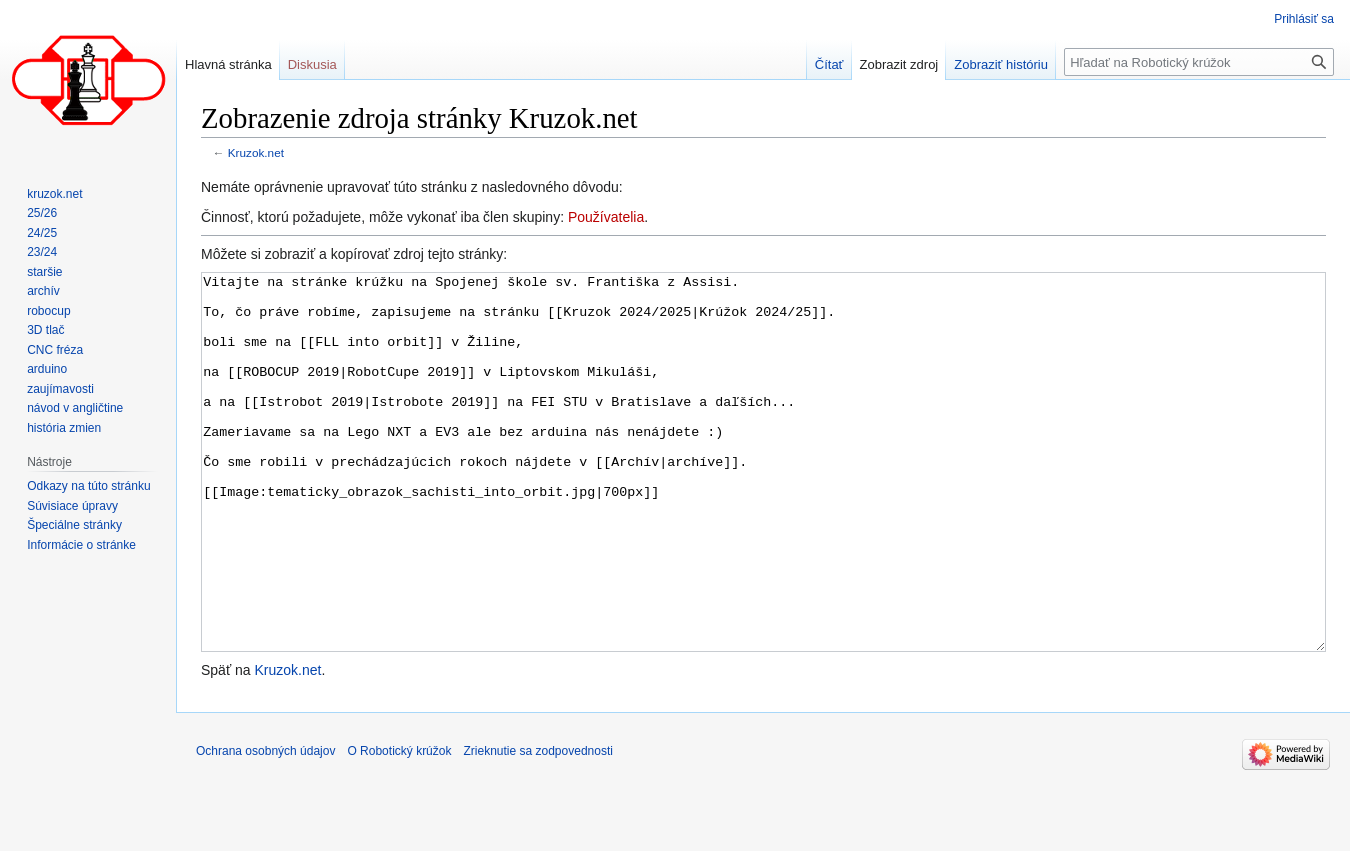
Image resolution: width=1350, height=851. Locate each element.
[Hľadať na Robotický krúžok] (1199, 62)
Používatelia (606, 217)
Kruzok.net (256, 152)
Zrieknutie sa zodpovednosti (537, 826)
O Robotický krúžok (399, 826)
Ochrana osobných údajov (265, 826)
